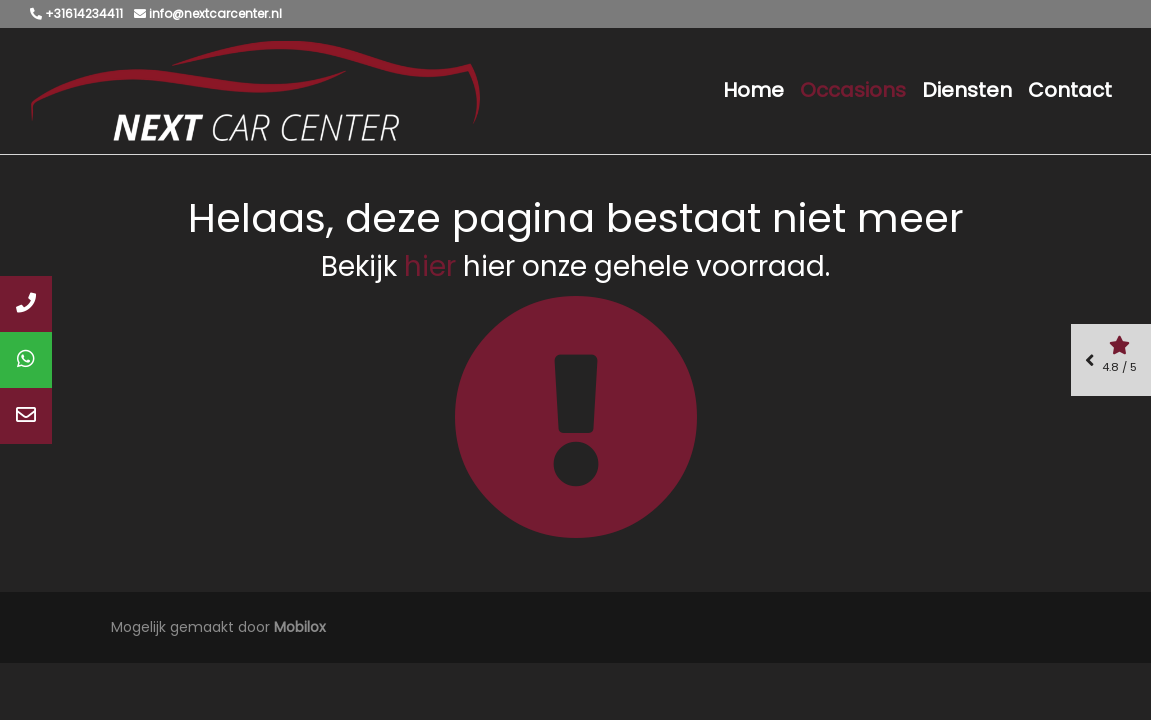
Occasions (853, 90)
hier (430, 266)
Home (753, 90)
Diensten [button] (967, 90)
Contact (1070, 90)
